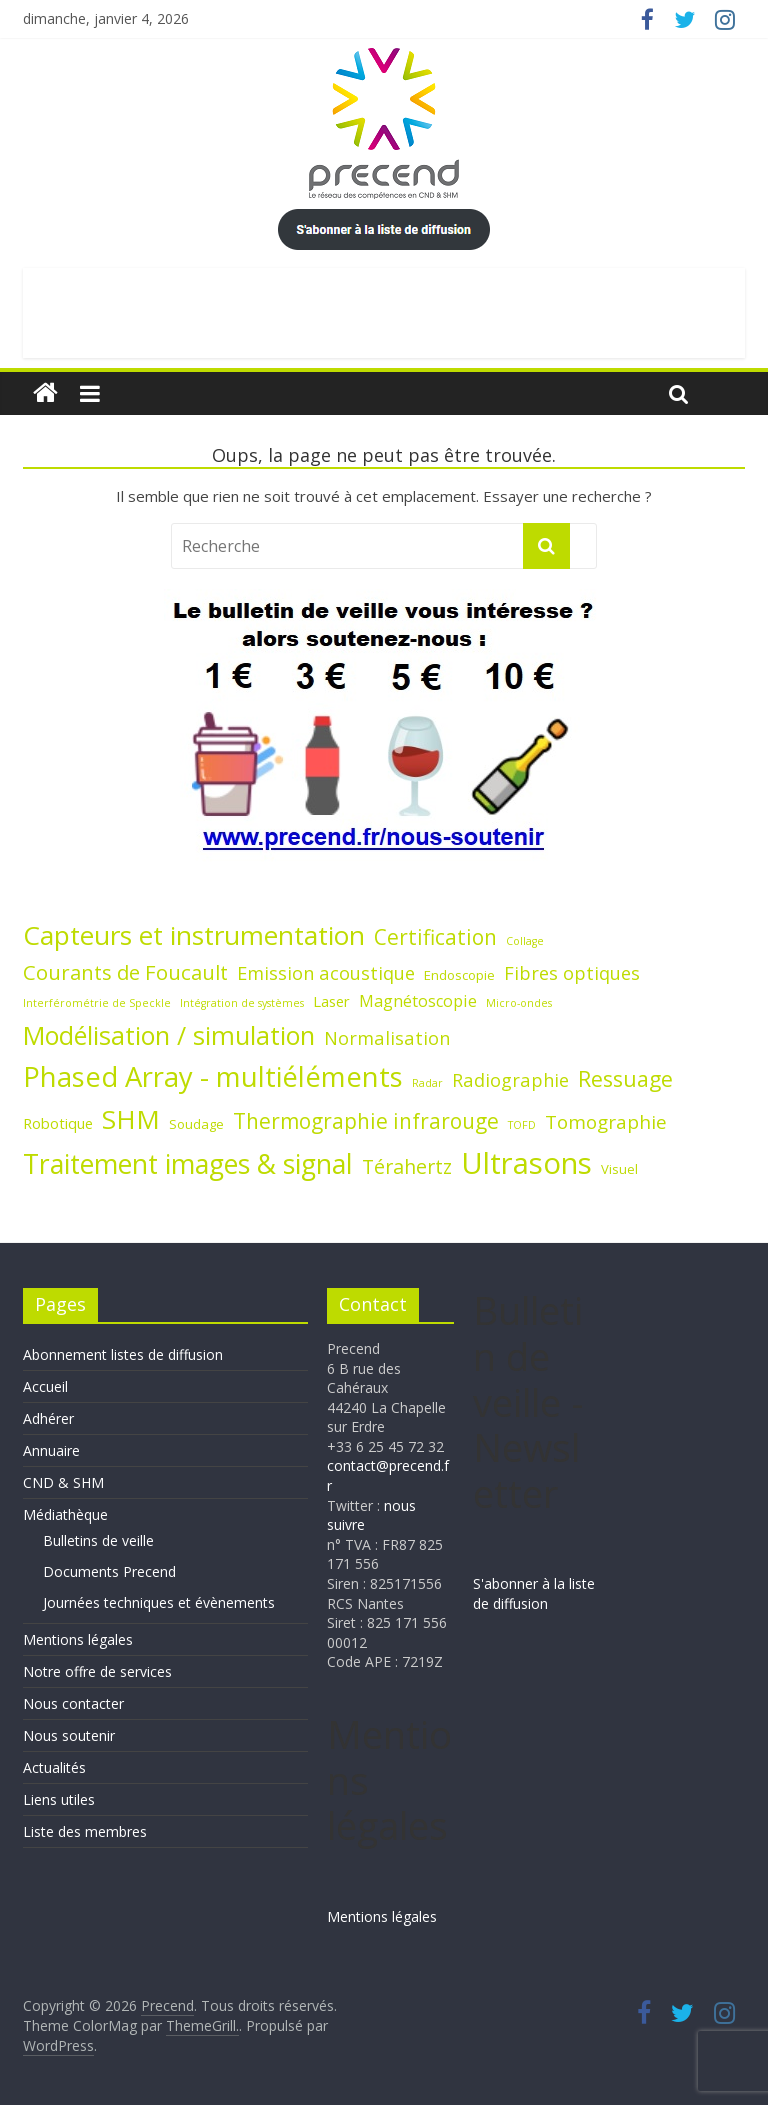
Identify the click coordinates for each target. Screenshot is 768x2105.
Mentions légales (78, 1639)
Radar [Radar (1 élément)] (427, 1083)
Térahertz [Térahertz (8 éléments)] (407, 1166)
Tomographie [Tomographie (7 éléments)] (606, 1122)
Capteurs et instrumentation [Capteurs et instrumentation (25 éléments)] (194, 935)
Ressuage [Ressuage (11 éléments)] (625, 1078)
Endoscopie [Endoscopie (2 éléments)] (459, 975)
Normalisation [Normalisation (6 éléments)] (387, 1037)
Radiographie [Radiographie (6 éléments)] (510, 1079)
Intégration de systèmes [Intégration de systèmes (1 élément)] (242, 1003)
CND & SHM (63, 1482)
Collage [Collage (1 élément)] (525, 941)
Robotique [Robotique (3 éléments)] (58, 1123)
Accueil (45, 1386)
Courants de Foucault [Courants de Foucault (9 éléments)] (125, 972)
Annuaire (51, 1450)
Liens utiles (59, 1799)
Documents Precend (109, 1571)
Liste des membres (85, 1831)
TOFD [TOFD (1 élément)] (522, 1125)
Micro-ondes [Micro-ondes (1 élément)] (519, 1003)
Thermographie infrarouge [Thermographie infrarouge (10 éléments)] (366, 1121)
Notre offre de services (97, 1671)
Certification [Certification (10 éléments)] (435, 937)
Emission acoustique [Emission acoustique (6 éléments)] (326, 972)
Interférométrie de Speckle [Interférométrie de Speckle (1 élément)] (97, 1003)
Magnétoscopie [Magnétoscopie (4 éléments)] (418, 1001)
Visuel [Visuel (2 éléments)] (619, 1169)
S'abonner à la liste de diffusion (534, 1593)
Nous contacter (73, 1703)
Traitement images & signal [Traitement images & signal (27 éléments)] (188, 1164)
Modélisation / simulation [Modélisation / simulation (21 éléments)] (169, 1035)
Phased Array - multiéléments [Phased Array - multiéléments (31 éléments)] (213, 1076)
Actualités (54, 1767)
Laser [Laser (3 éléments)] (331, 1001)
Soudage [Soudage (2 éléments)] (196, 1124)
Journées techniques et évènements (159, 1602)
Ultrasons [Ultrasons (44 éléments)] (526, 1163)
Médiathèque (65, 1514)
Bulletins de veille (98, 1540)
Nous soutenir (69, 1735)
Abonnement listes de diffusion (123, 1354)
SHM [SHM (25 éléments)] (131, 1119)
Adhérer (48, 1418)
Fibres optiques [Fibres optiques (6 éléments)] (572, 972)
